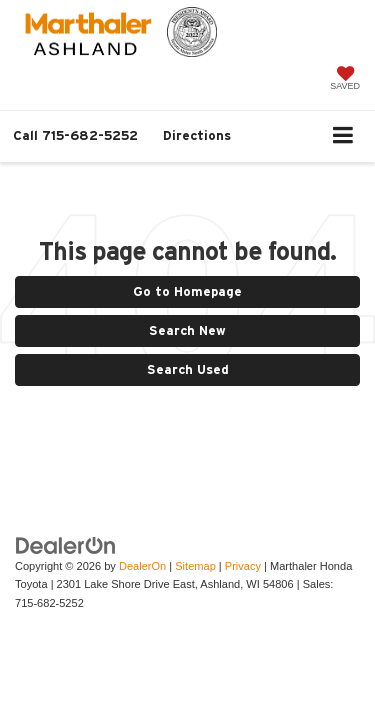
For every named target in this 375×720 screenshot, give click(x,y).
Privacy (243, 566)
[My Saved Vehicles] (345, 80)
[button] (75, 135)
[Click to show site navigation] (343, 136)
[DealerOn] (66, 544)
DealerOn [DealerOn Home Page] (142, 566)
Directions (197, 135)
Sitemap (195, 566)
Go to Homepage (187, 291)
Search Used (188, 369)
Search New (187, 330)
